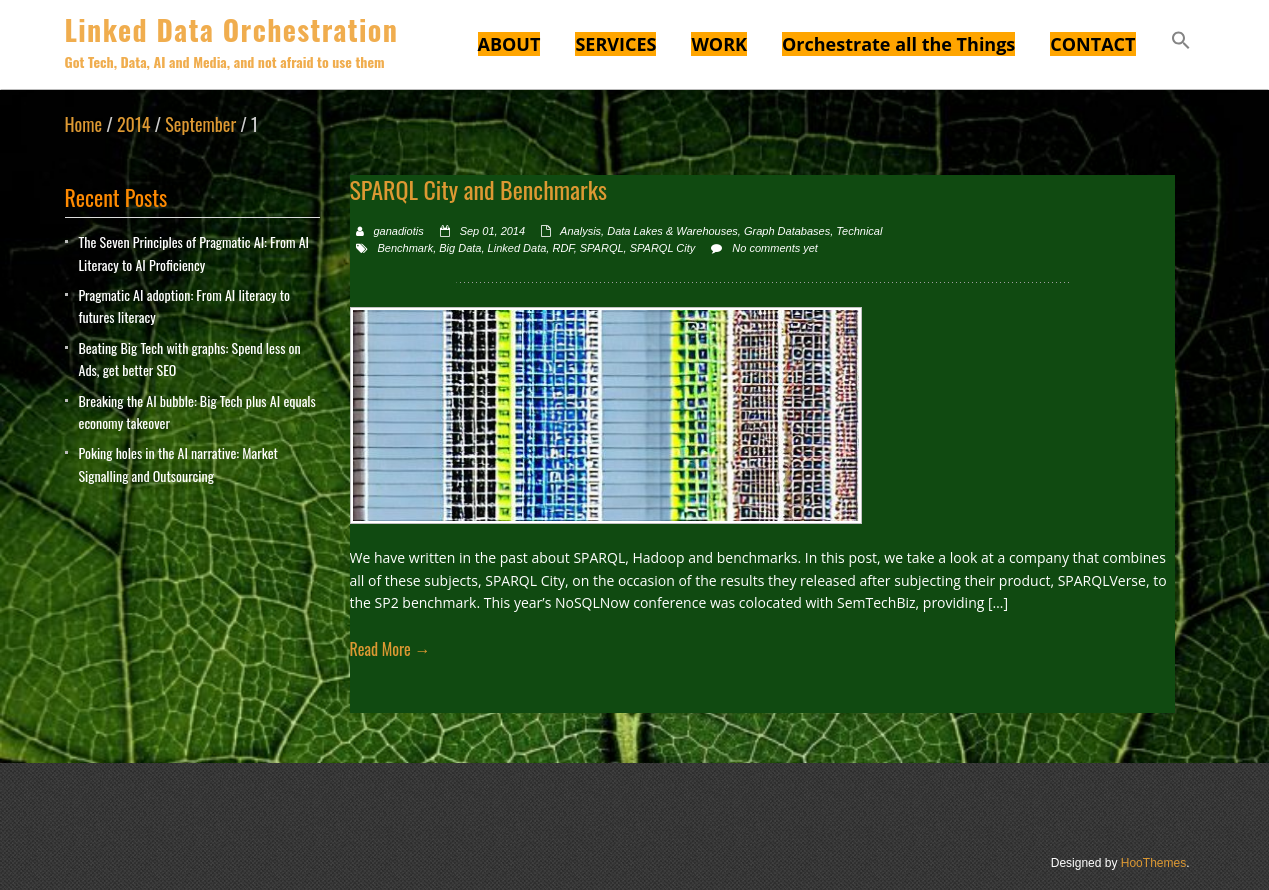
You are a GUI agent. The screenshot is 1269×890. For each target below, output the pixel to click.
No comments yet (775, 248)
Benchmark (406, 248)
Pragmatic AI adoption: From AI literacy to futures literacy (184, 305)
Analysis (580, 231)
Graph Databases (787, 231)
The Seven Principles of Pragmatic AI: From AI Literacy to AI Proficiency (194, 252)
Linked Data (517, 248)
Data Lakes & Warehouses (672, 231)
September (200, 124)
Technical (859, 231)
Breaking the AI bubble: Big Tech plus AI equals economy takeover (197, 411)
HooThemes (1153, 863)
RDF (562, 248)
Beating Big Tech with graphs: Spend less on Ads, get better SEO (190, 358)
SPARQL (602, 248)
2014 (133, 124)
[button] (1181, 43)
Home (84, 124)
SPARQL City (663, 248)
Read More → (390, 649)
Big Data (460, 248)
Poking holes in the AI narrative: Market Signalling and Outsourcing (178, 463)
